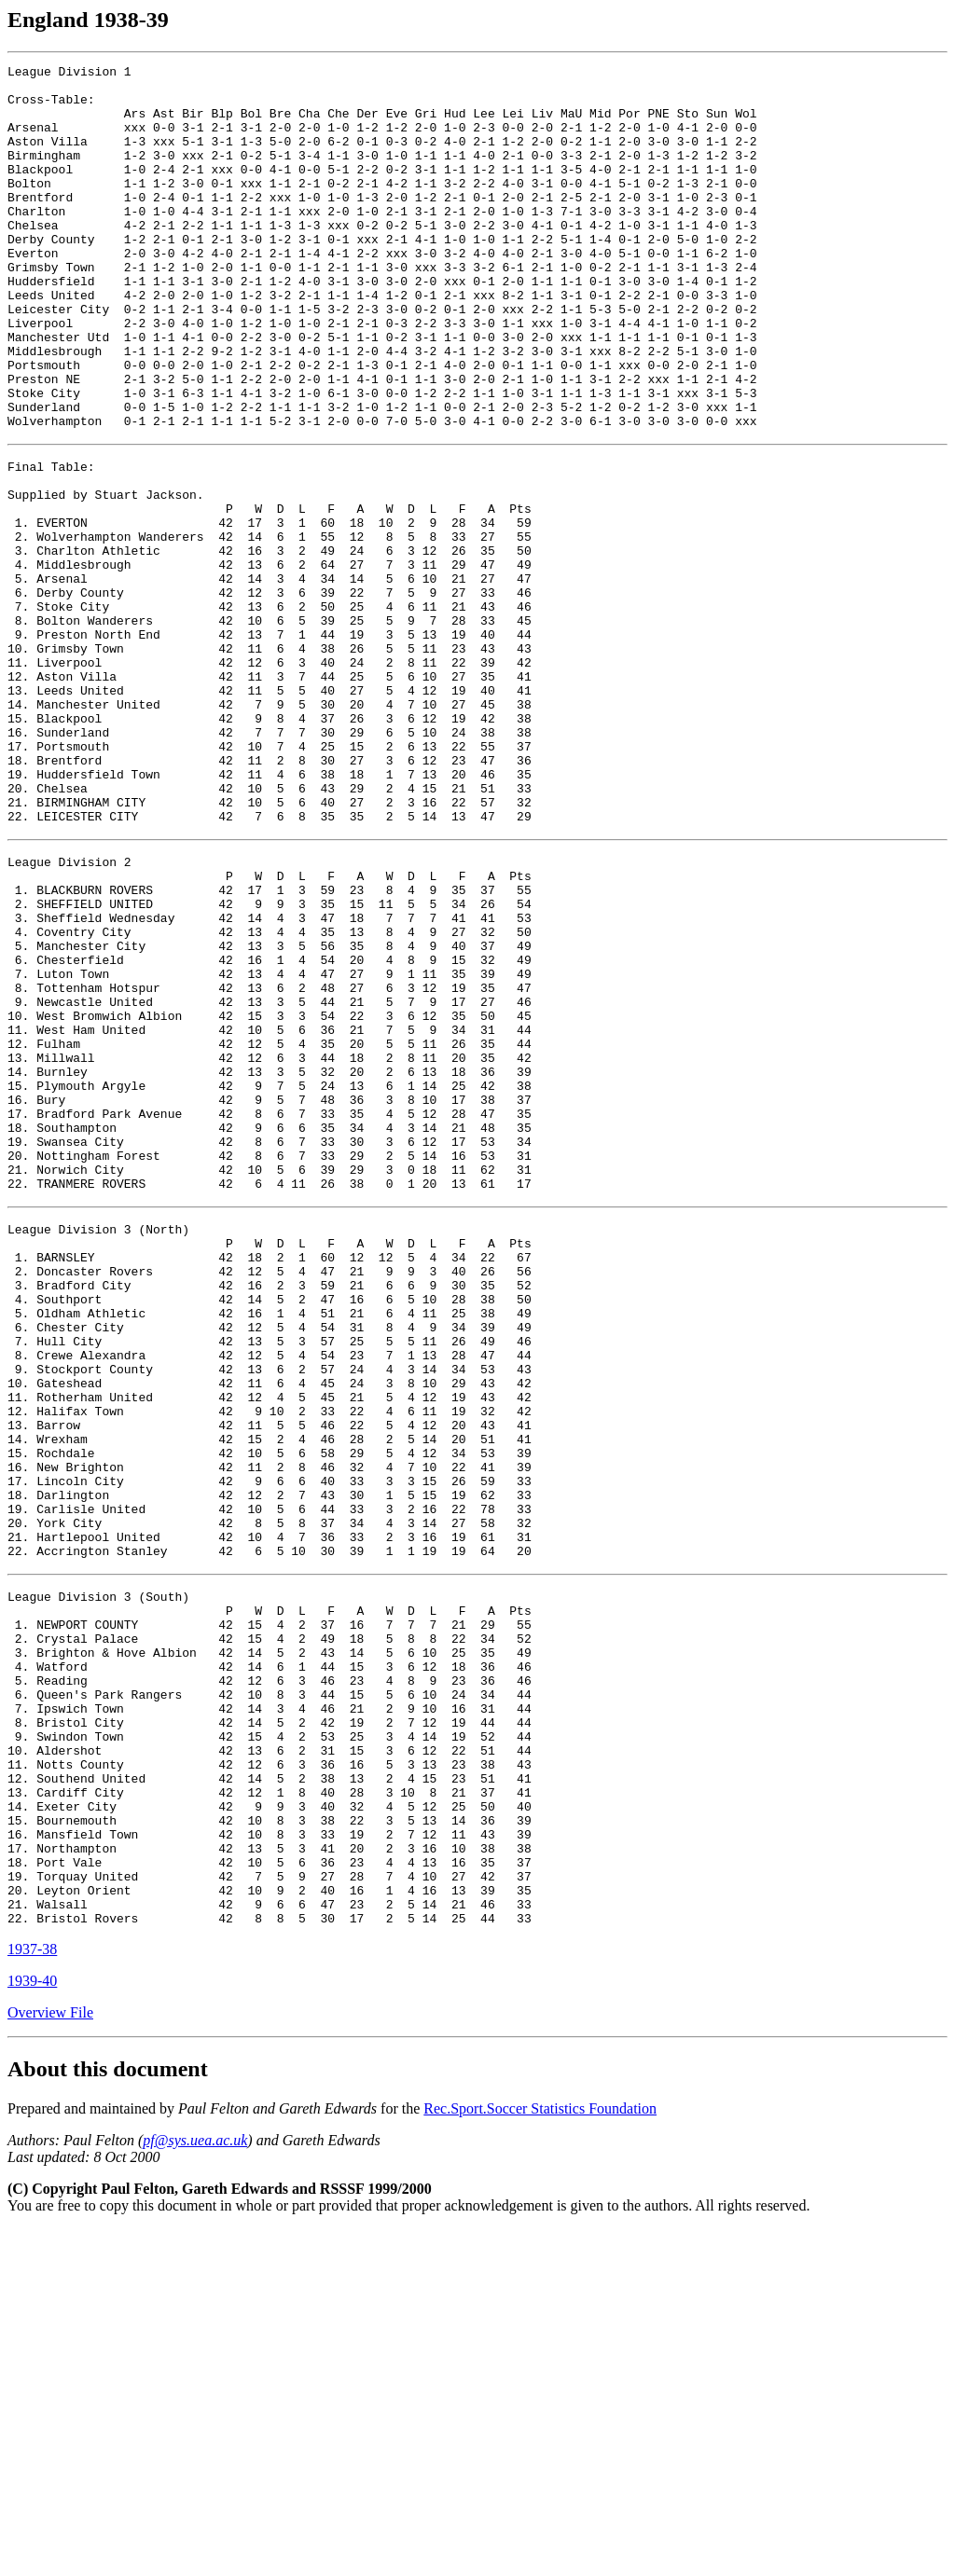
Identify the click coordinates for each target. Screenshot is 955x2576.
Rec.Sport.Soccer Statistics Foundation (540, 2455)
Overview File (50, 2359)
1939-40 (32, 2327)
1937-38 (32, 2296)
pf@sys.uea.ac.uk (195, 2487)
